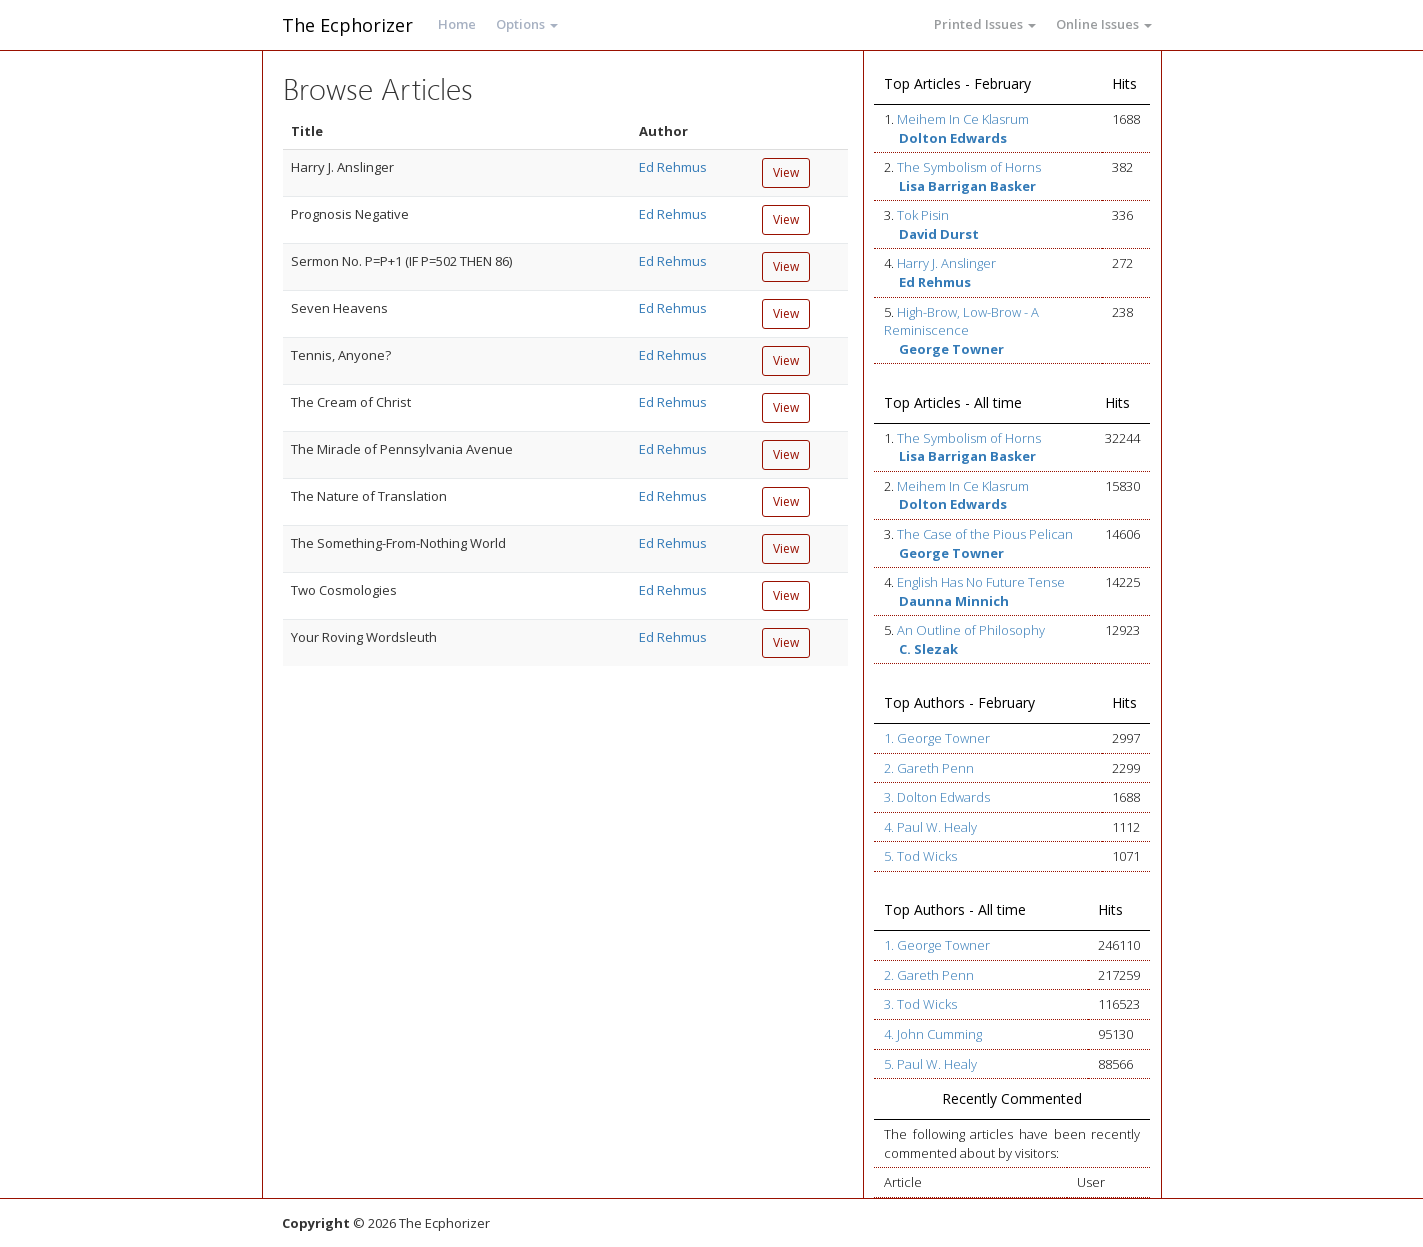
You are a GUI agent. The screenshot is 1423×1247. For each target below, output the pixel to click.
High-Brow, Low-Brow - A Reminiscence (961, 321)
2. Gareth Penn (929, 768)
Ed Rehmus (673, 167)
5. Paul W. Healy (930, 1064)
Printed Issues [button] (985, 24)
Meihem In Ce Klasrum (963, 119)
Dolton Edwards (953, 138)
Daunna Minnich (954, 601)
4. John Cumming (933, 1034)
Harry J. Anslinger (946, 263)
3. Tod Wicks (920, 1004)
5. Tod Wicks (920, 856)
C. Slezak (928, 649)
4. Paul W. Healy (930, 827)
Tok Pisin (923, 215)
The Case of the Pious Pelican (985, 534)
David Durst (939, 234)
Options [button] (527, 24)
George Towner (951, 349)
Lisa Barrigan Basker (967, 186)
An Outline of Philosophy (971, 630)
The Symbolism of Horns (969, 167)
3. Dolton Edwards (937, 797)
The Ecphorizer (347, 25)
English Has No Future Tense (981, 582)
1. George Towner (937, 738)
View (786, 172)
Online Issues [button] (1104, 24)
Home (457, 24)
